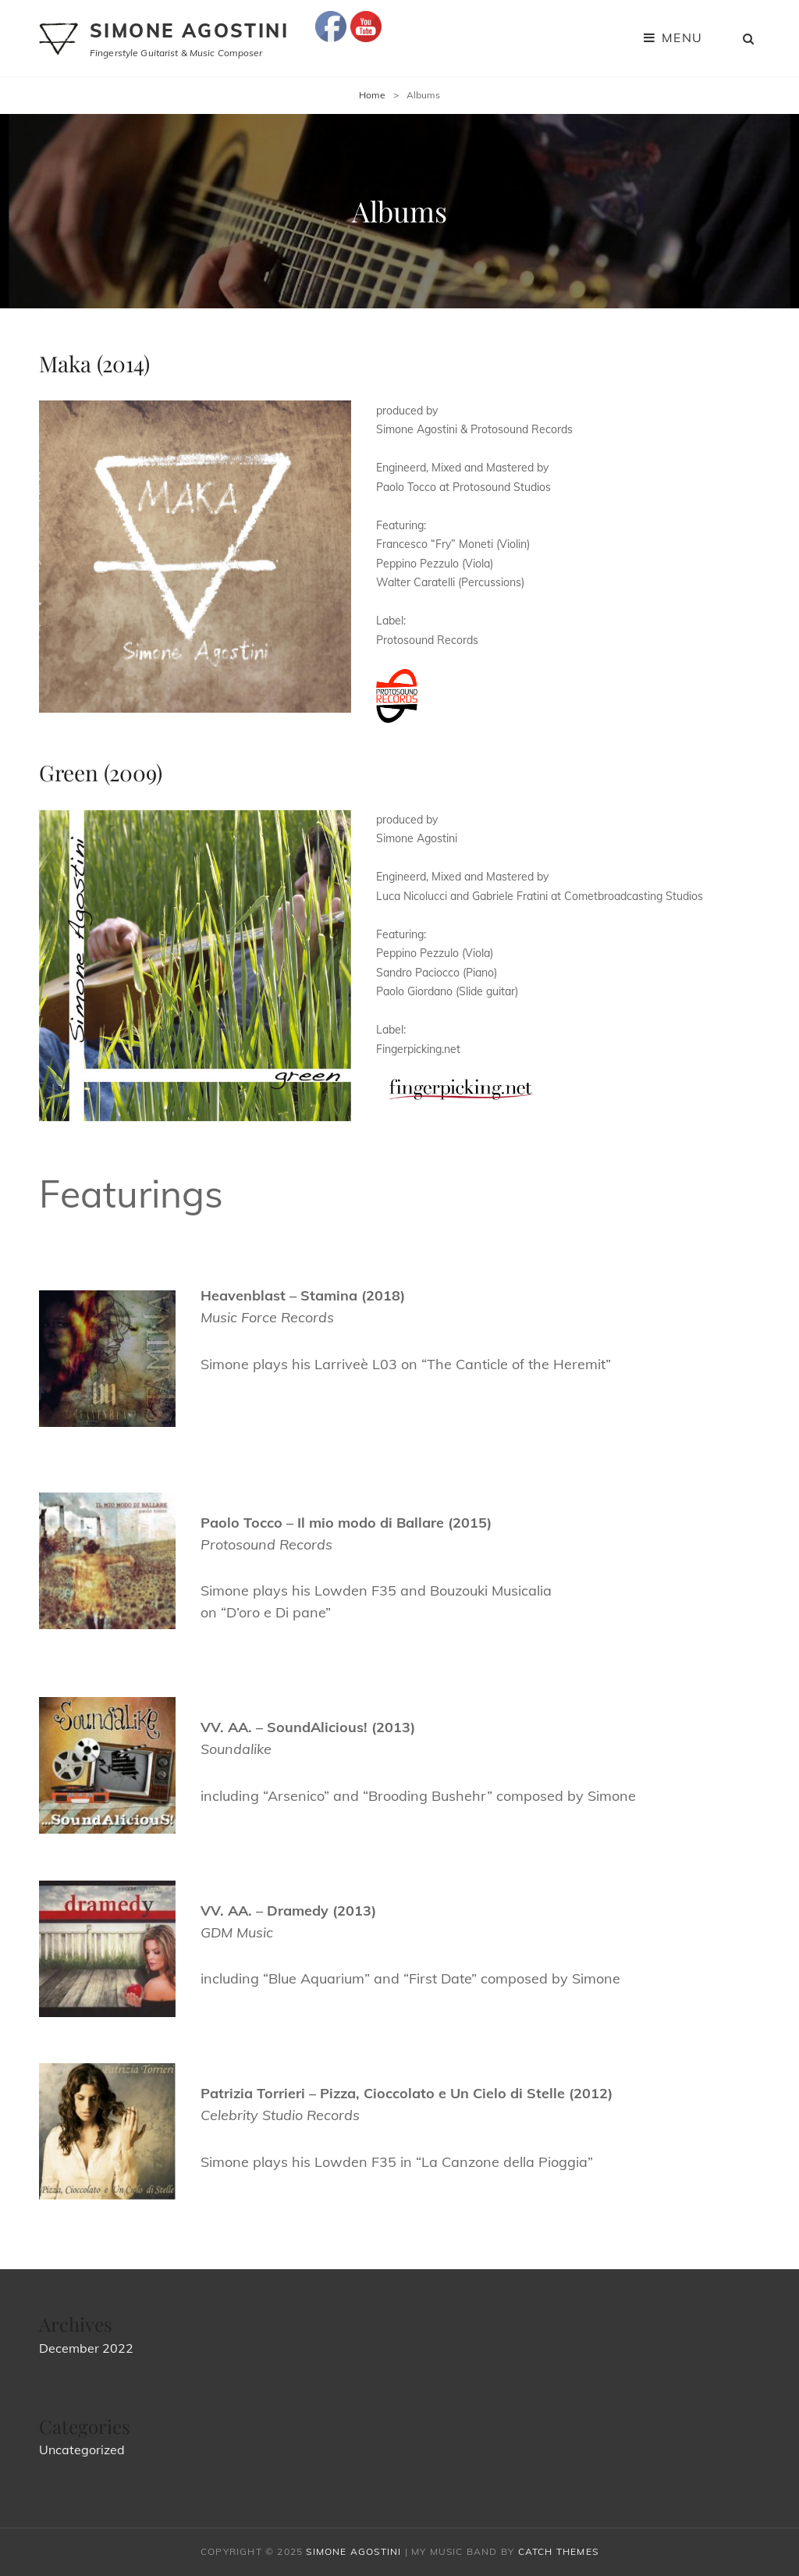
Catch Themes (558, 2551)
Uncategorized (82, 2449)
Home (372, 95)
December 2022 (86, 2348)
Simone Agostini (189, 30)
